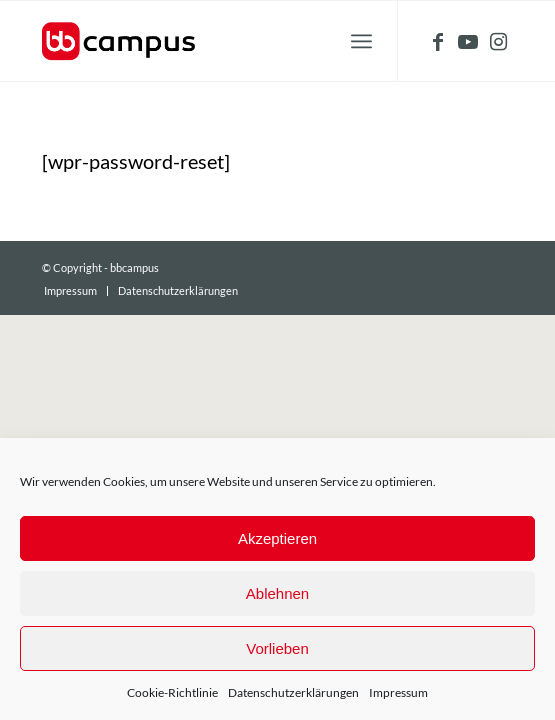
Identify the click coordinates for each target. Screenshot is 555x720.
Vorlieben (277, 648)
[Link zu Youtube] (468, 41)
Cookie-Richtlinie (172, 692)
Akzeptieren (277, 538)
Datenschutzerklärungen (293, 692)
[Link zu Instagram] (498, 41)
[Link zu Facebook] (438, 41)
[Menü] (361, 41)
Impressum (398, 692)
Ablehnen (277, 593)
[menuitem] (70, 291)
